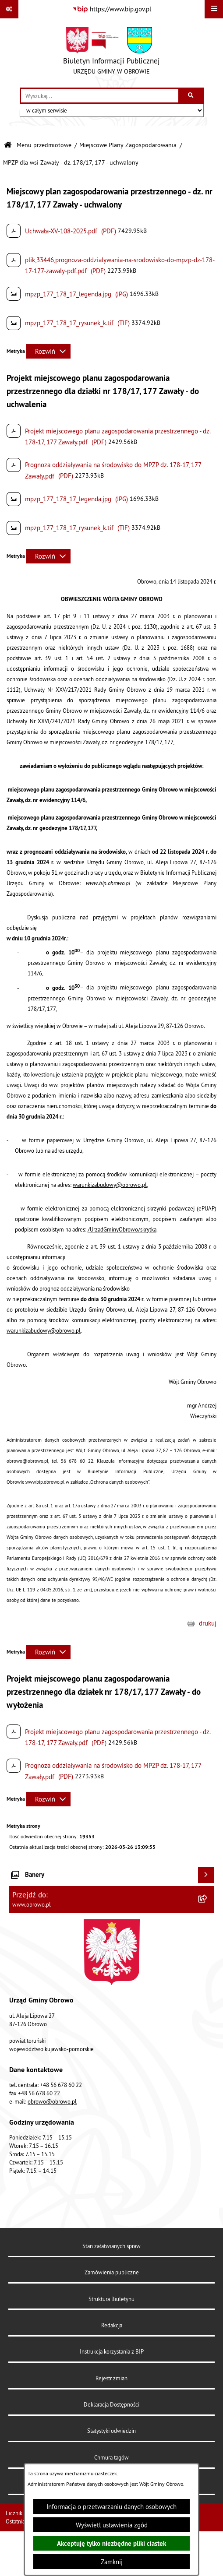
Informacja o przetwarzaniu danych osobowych (111, 2506)
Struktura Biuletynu (111, 2298)
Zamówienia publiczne (112, 2272)
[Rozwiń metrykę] (48, 351)
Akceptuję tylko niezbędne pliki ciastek (111, 2543)
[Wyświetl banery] (206, 1875)
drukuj (207, 1623)
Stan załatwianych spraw (111, 2245)
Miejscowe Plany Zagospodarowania (128, 145)
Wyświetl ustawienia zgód (112, 2525)
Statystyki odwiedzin (111, 2430)
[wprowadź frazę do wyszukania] (100, 96)
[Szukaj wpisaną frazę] (192, 96)
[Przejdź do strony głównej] (111, 53)
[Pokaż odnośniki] (9, 9)
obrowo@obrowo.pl (52, 2101)
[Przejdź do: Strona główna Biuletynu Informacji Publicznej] (8, 145)
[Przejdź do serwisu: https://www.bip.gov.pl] (111, 9)
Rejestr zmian (111, 2378)
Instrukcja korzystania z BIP (112, 2351)
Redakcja (111, 2325)
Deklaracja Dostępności (111, 2404)
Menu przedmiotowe (44, 145)
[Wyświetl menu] (214, 9)
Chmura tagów (111, 2457)
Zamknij (112, 2562)
